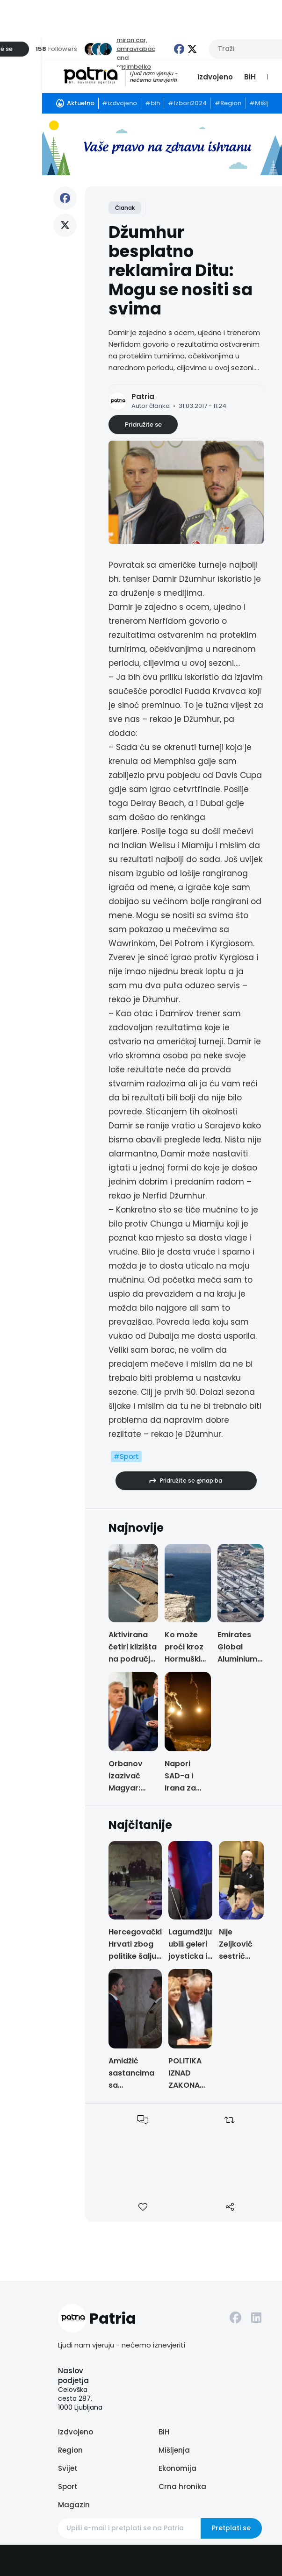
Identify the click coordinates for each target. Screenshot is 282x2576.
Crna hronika (182, 2486)
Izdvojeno (215, 77)
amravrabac (135, 48)
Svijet (68, 2468)
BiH (250, 77)
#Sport (126, 1456)
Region (70, 2450)
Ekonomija (177, 2468)
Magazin (74, 2505)
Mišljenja (174, 2450)
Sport (68, 2486)
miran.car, (131, 40)
